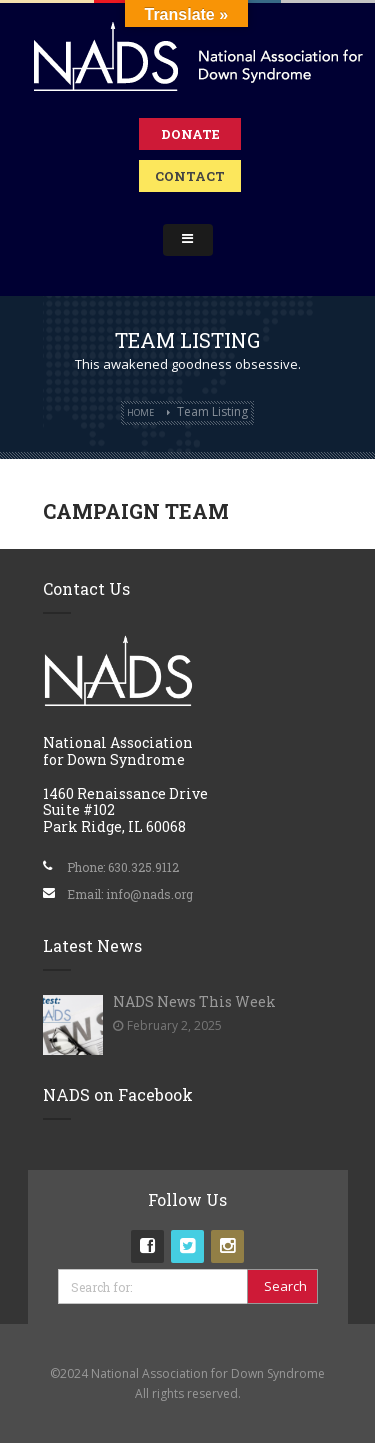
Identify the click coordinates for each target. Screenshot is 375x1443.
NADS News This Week (194, 1001)
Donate (190, 134)
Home (140, 412)
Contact (190, 176)
